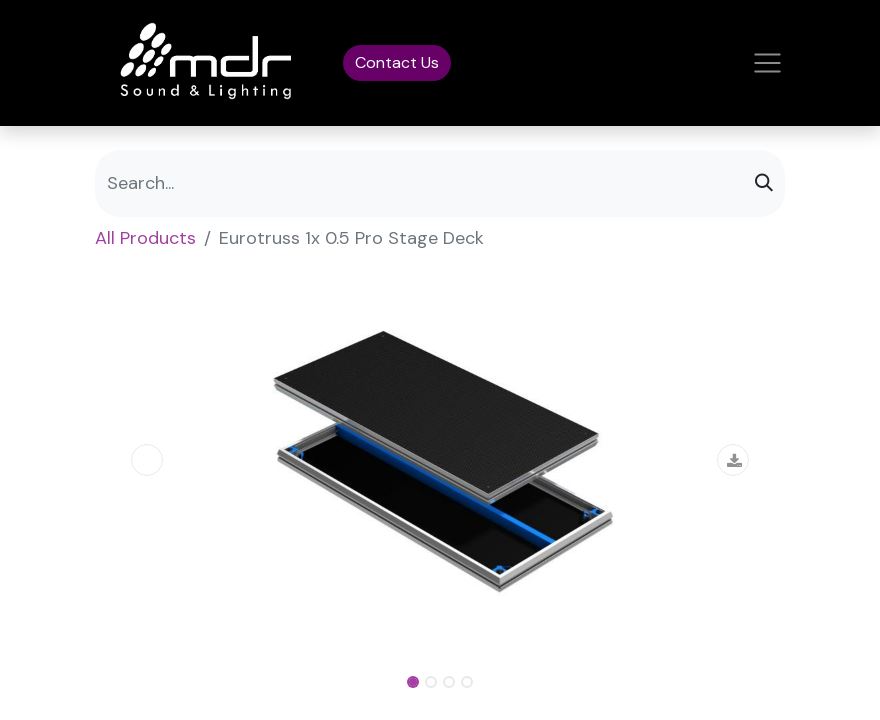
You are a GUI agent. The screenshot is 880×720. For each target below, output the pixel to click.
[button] (147, 460)
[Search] (764, 183)
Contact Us (397, 62)
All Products (145, 238)
